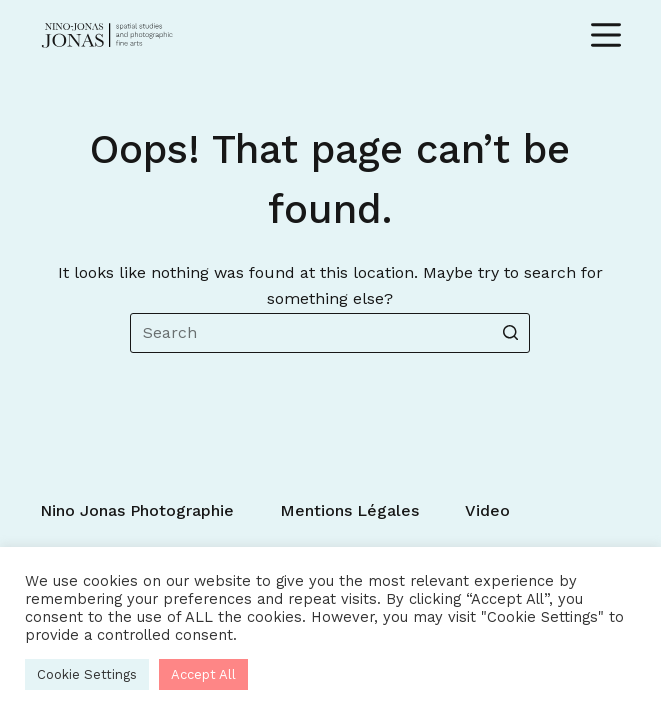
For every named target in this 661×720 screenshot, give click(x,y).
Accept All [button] (203, 674)
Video (487, 510)
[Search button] (510, 333)
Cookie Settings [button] (87, 674)
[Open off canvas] (606, 35)
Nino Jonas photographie (137, 510)
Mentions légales (349, 510)
